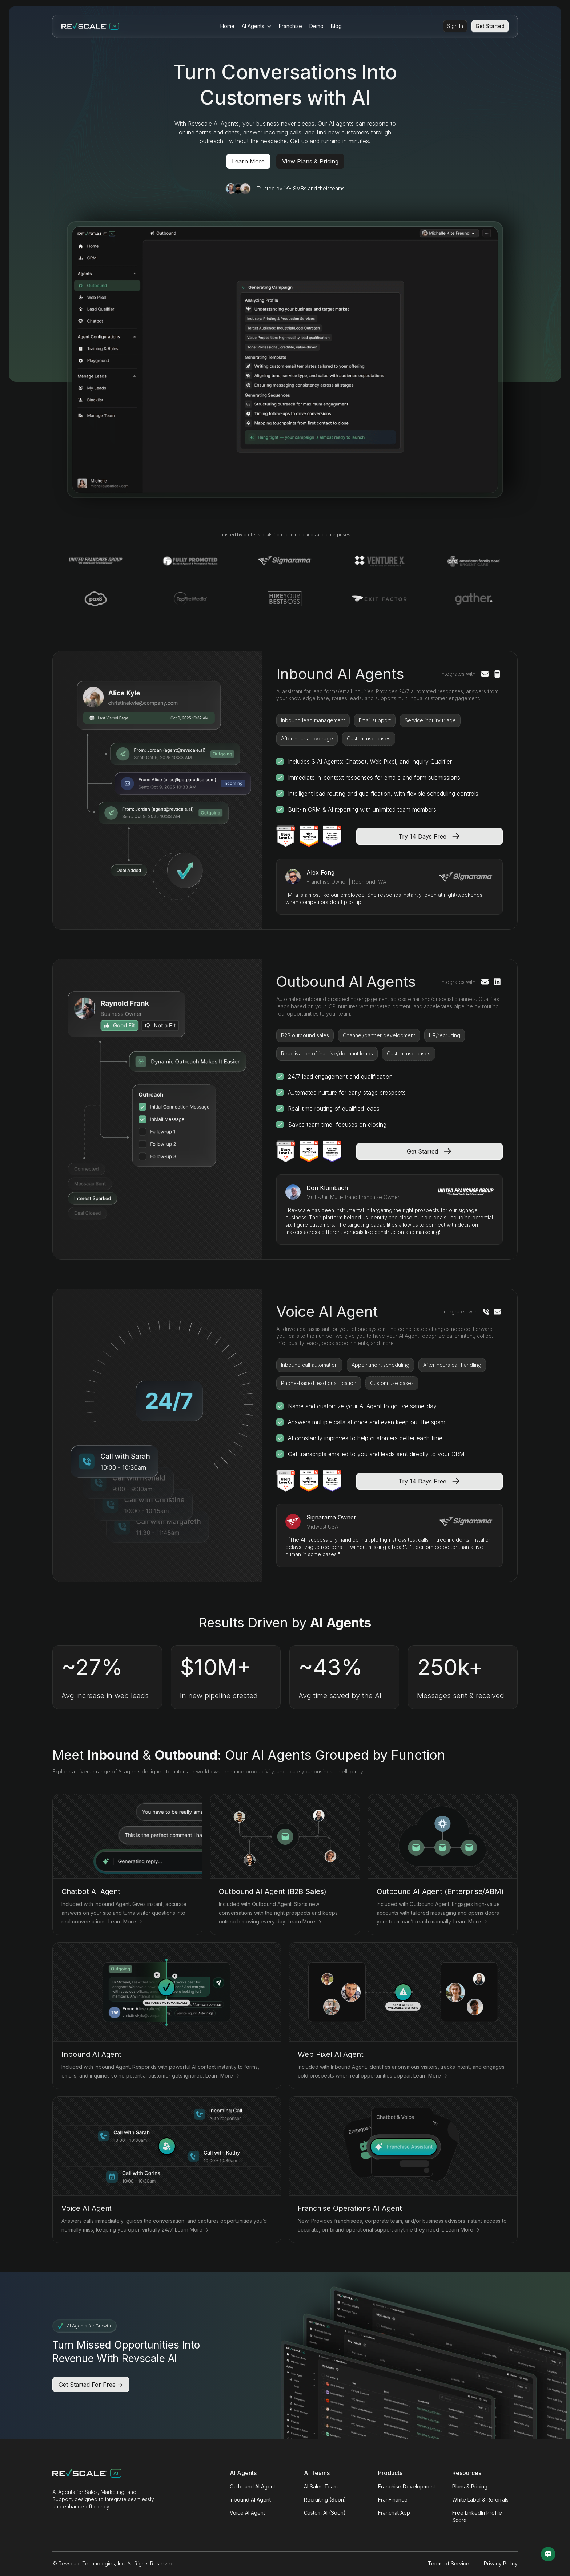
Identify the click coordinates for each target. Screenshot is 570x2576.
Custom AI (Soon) (325, 2513)
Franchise (290, 26)
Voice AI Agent (247, 2513)
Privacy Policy (501, 2563)
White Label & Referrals (480, 2499)
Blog (336, 26)
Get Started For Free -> (91, 2384)
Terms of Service (448, 2563)
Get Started (490, 26)
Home (227, 26)
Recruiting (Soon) (325, 2499)
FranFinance (393, 2499)
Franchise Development (406, 2486)
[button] (257, 26)
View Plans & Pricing (310, 161)
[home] (90, 26)
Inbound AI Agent (250, 2499)
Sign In (455, 26)
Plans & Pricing (469, 2486)
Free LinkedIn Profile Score (477, 2516)
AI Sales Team (321, 2486)
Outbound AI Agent (252, 2486)
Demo (316, 26)
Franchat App (394, 2513)
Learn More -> (125, 1921)
